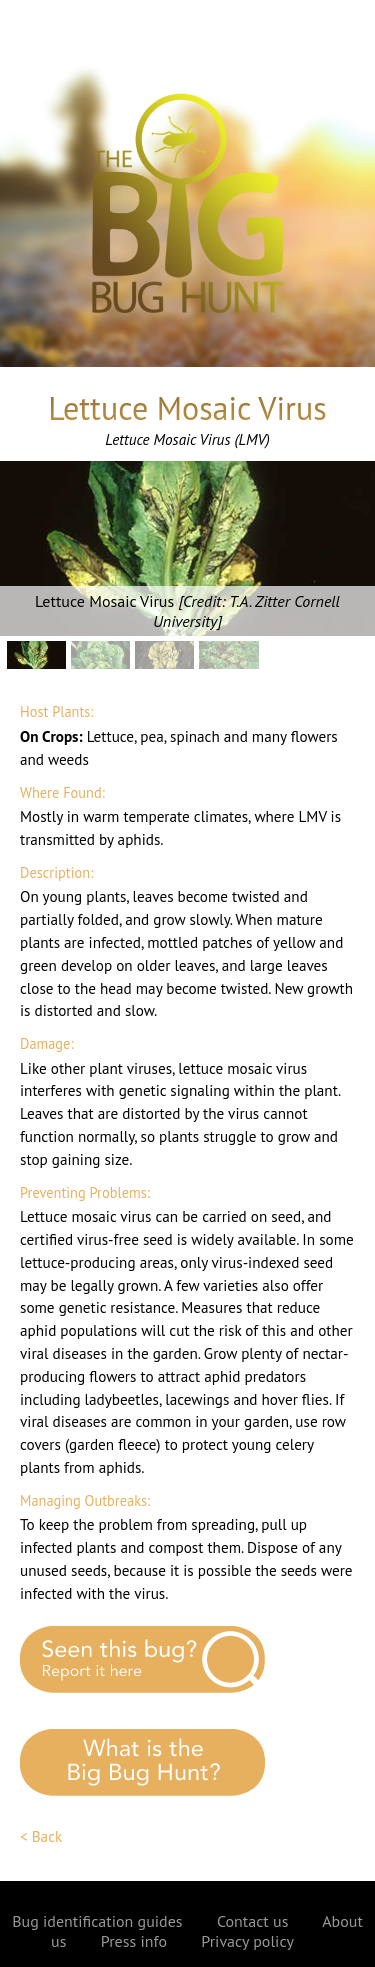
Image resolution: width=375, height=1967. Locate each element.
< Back (41, 1836)
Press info (134, 1941)
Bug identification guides (97, 1921)
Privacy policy (247, 1941)
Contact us (253, 1921)
